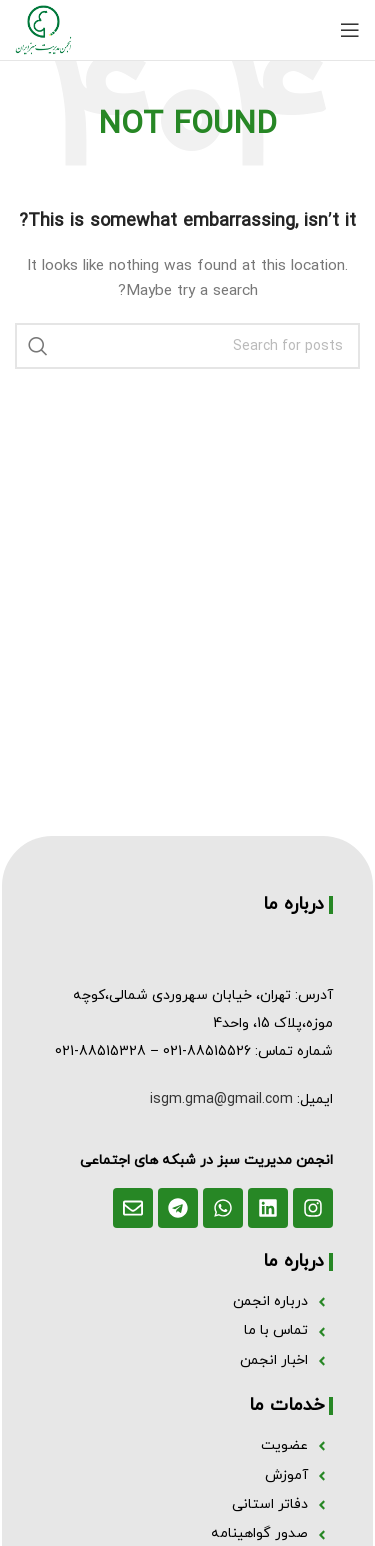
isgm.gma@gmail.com (221, 1099)
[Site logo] (43, 28)
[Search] (187, 346)
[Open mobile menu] (350, 30)
